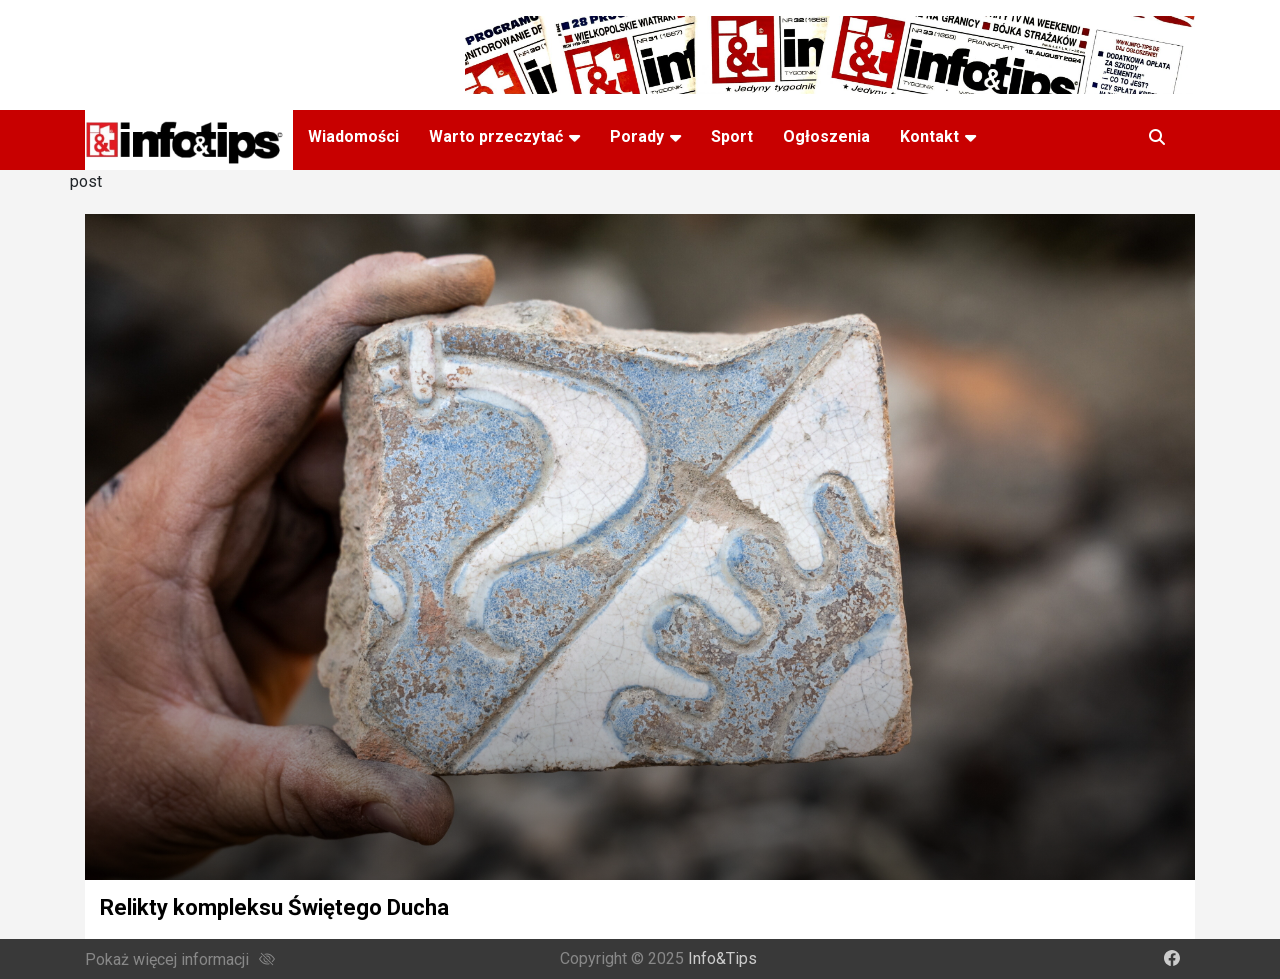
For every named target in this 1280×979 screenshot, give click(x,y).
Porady (637, 136)
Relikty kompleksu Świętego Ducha (274, 907)
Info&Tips (722, 958)
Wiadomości (353, 136)
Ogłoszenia (826, 136)
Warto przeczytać (496, 136)
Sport (732, 136)
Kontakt (929, 136)
